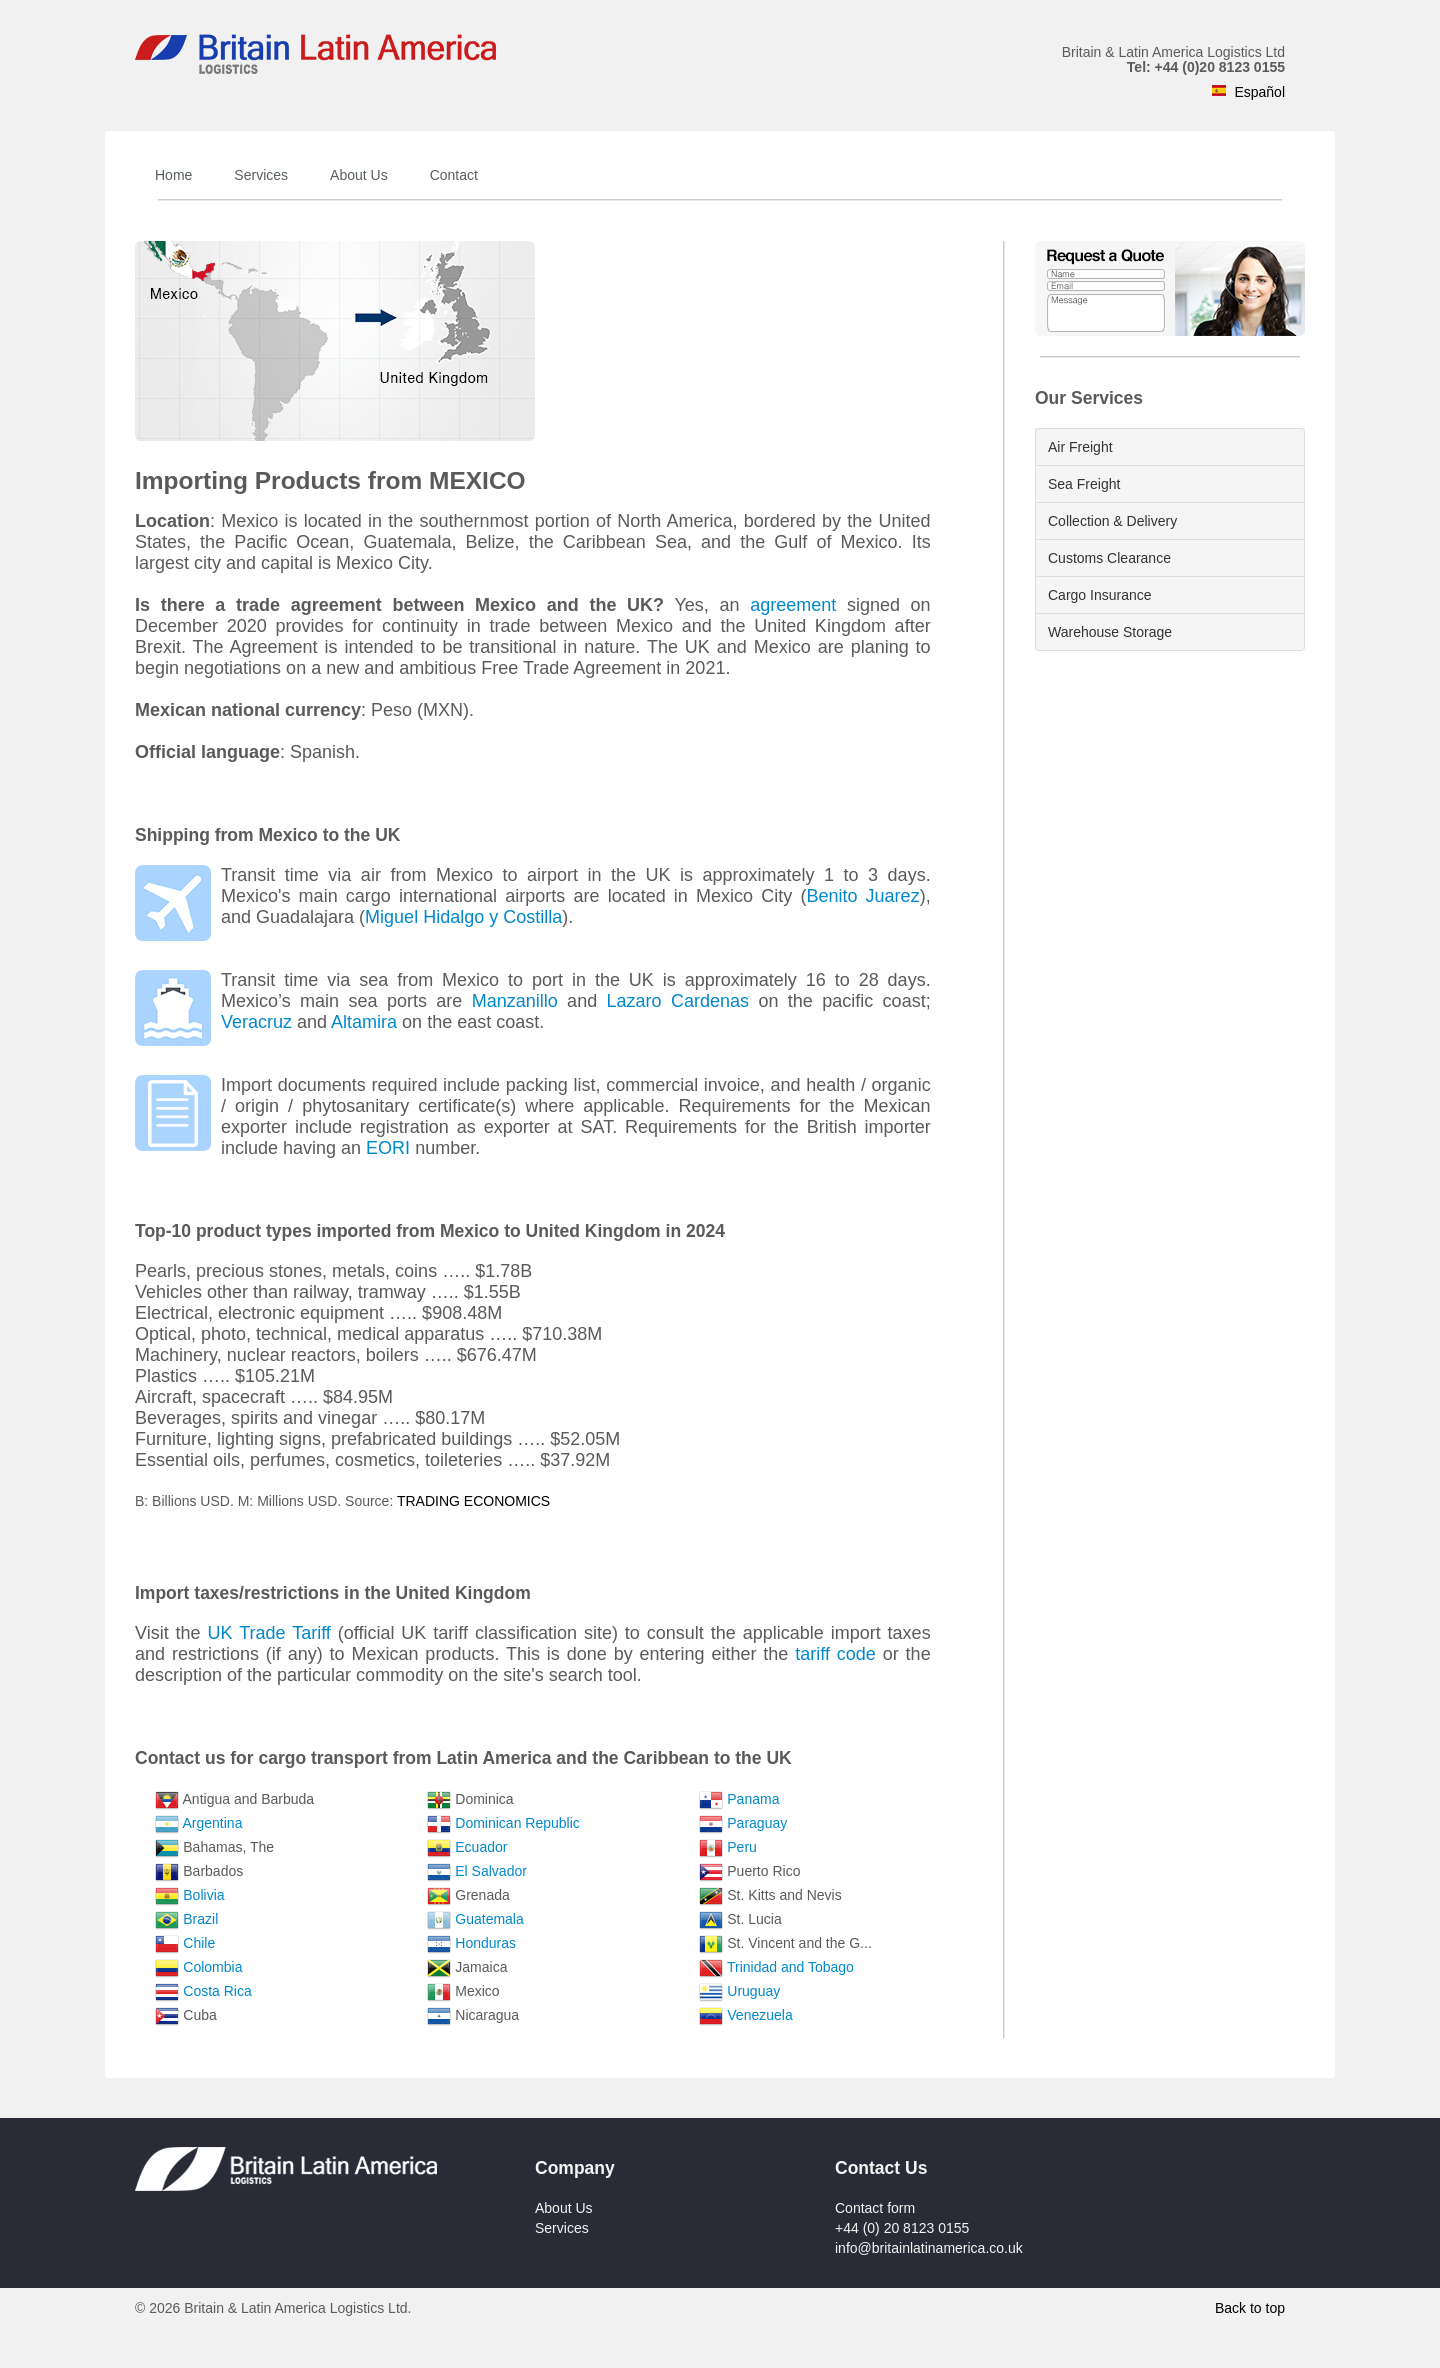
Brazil (200, 1919)
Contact (454, 175)
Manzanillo (515, 1001)
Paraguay (757, 1823)
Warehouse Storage (1110, 632)
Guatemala (489, 1919)
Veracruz (256, 1022)
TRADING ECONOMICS (473, 1501)
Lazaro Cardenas (678, 1001)
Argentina (213, 1823)
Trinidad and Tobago (790, 1967)
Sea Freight (1084, 484)
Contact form (875, 2208)
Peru (742, 1847)
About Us (359, 175)
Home (173, 175)
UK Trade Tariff (269, 1633)
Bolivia (203, 1895)
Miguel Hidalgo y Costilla (463, 917)
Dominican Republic (517, 1823)
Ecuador (481, 1847)
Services (261, 175)
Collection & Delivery (1112, 521)
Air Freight (1080, 447)
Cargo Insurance (1100, 595)
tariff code (835, 1654)
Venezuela (759, 2015)
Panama (753, 1799)
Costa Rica (217, 1991)
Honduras (485, 1943)
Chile (199, 1943)
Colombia (212, 1967)
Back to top (1250, 2308)
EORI (388, 1148)
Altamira (364, 1022)
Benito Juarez (862, 896)
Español (1259, 92)
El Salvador (491, 1871)
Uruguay (753, 1991)
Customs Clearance (1109, 558)
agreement (793, 605)
